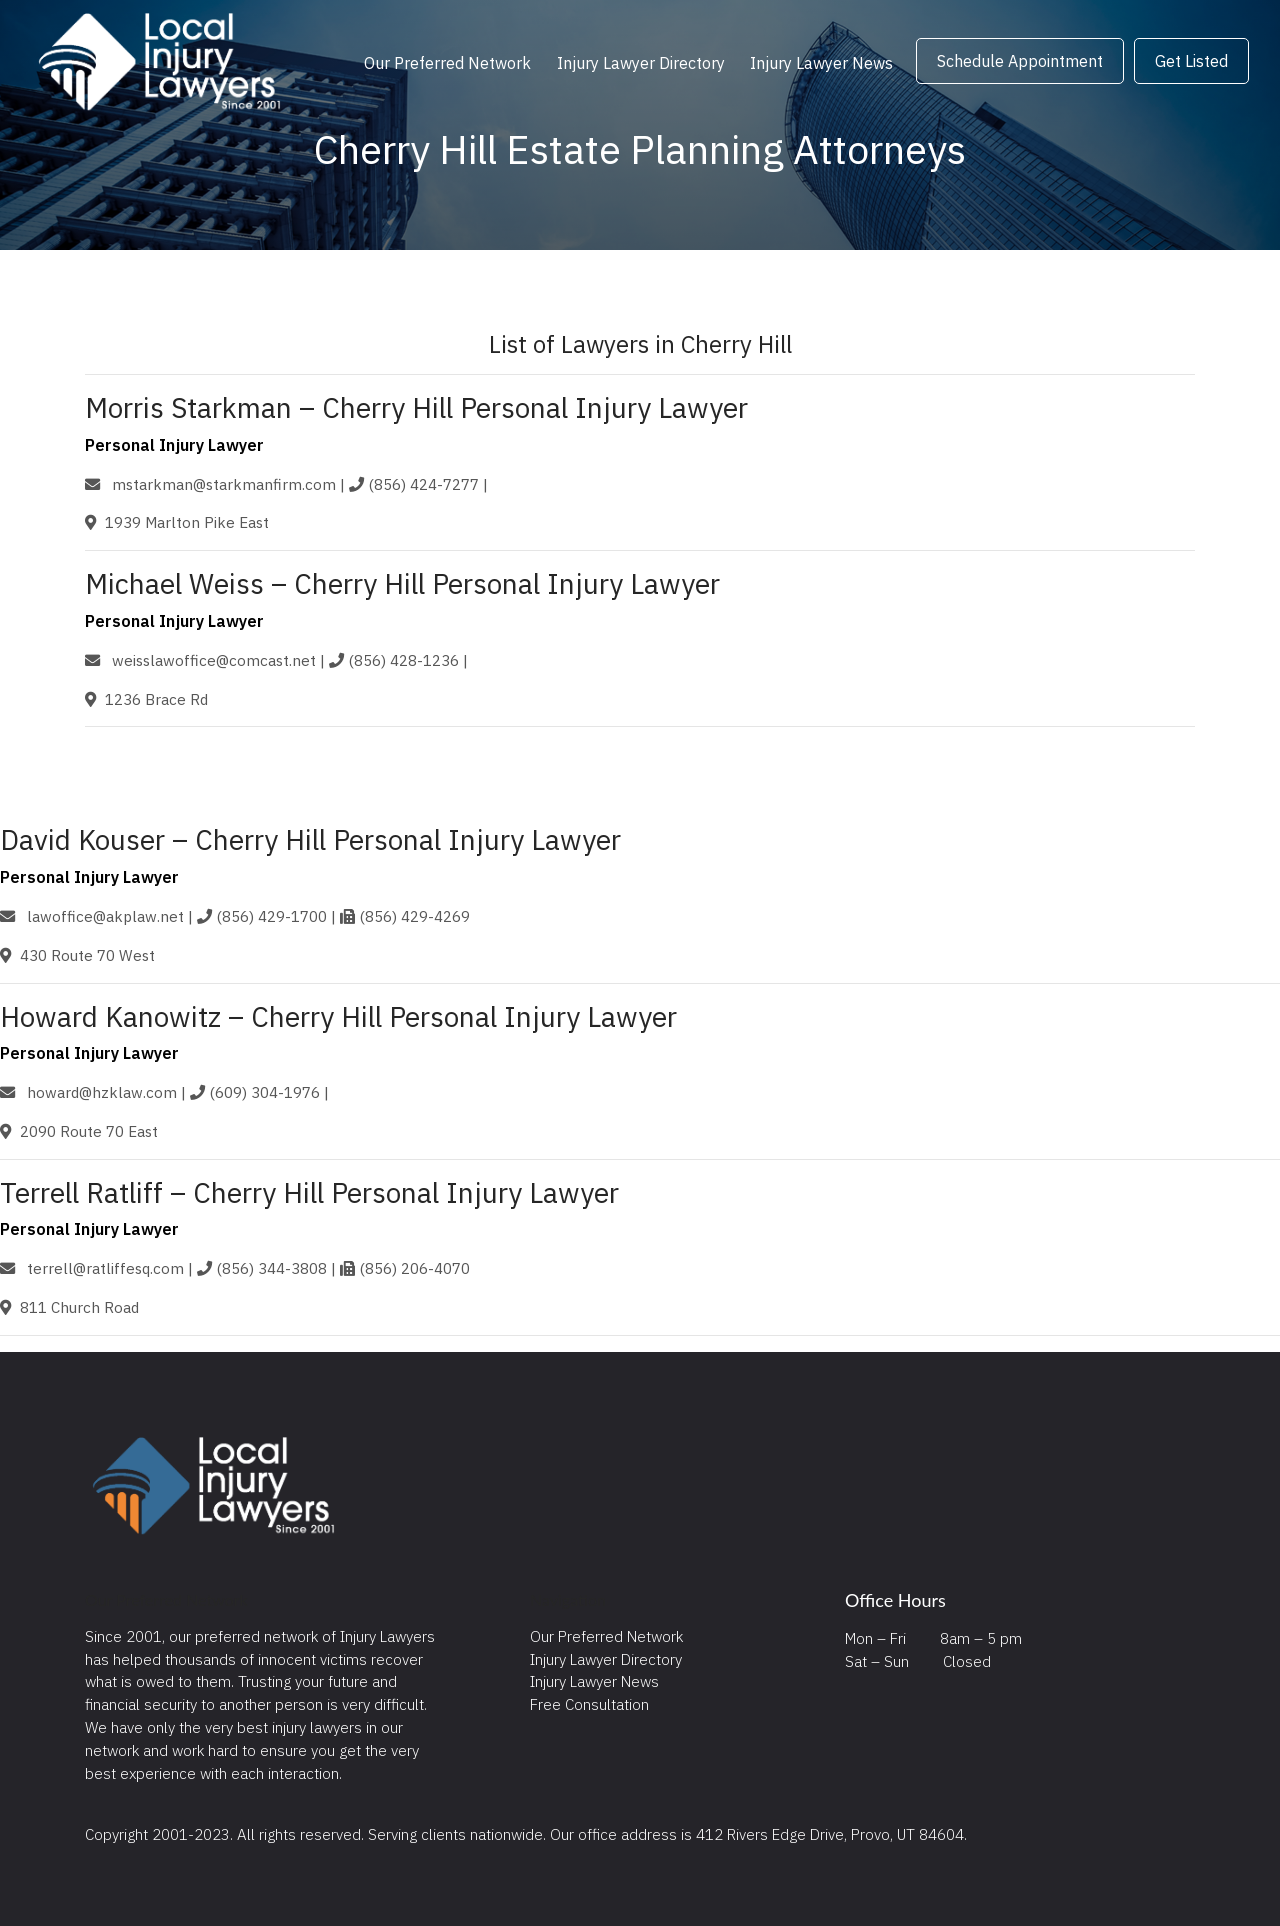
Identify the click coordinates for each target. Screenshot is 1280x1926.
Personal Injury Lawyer (174, 445)
